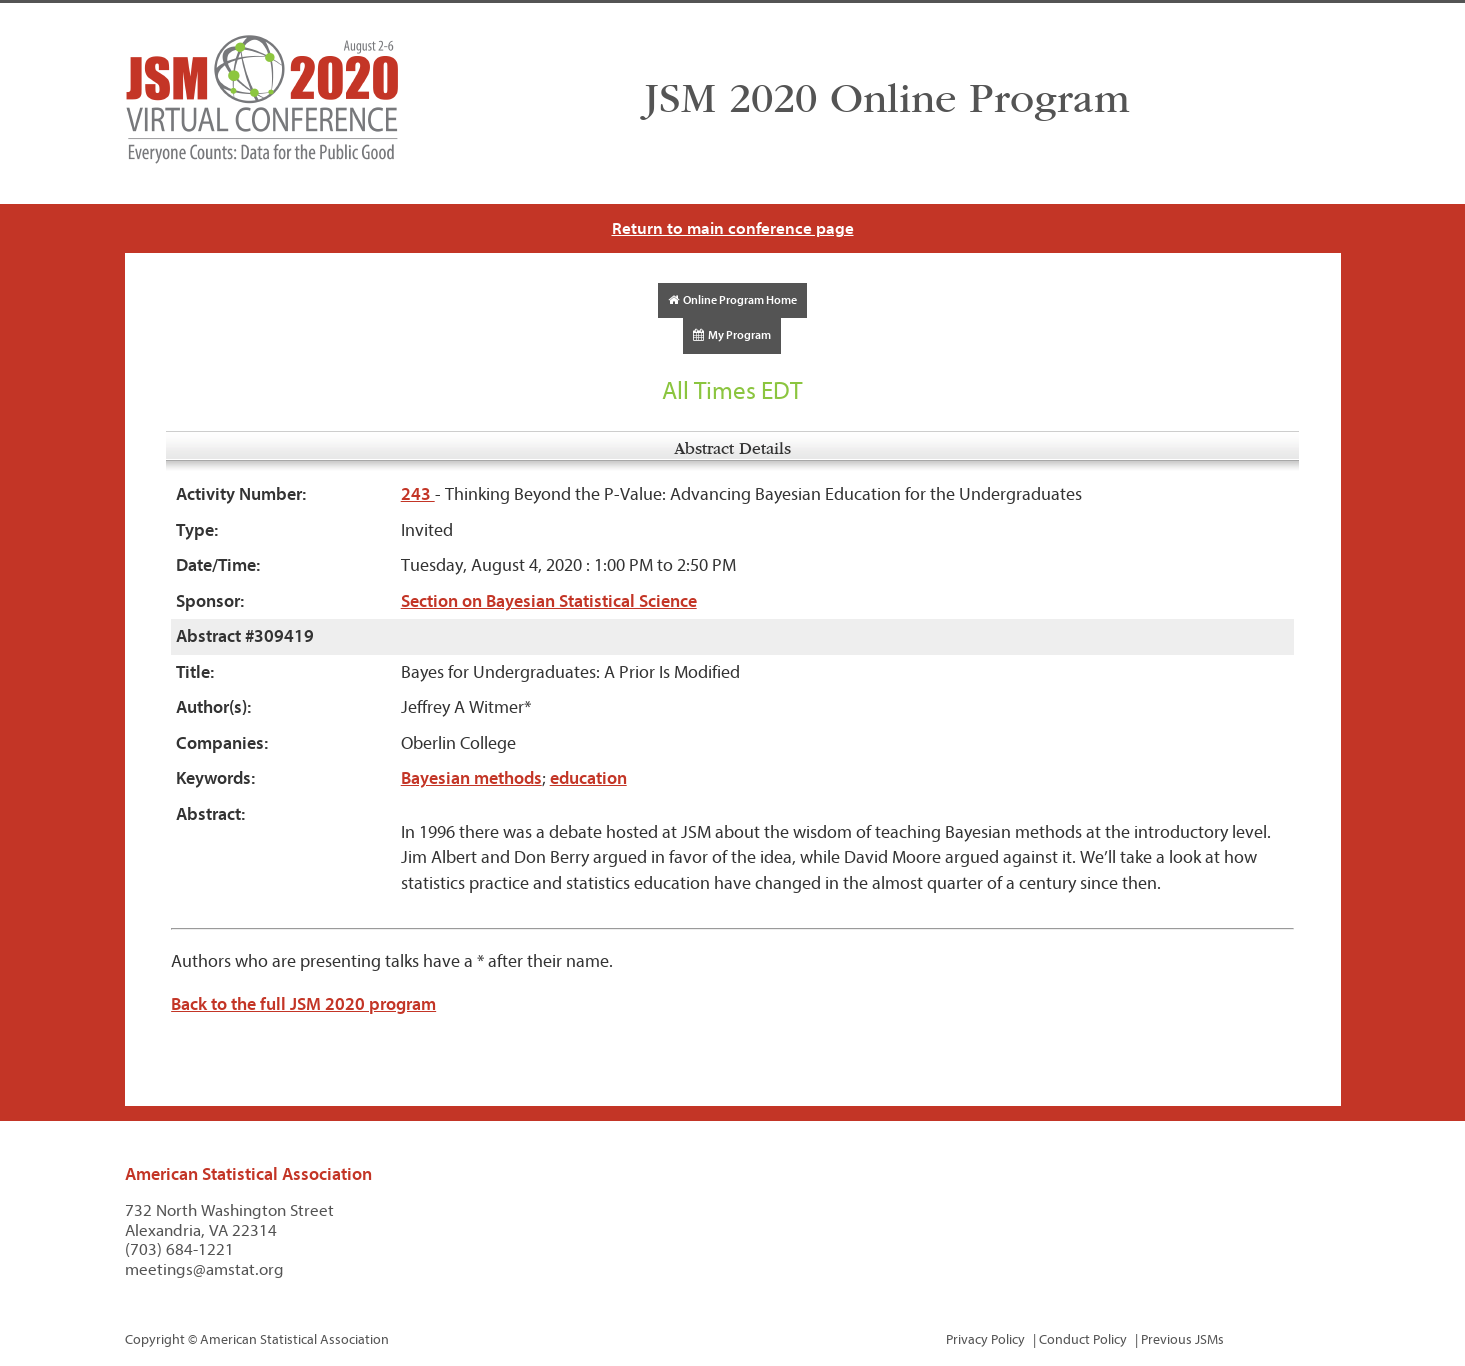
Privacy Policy (985, 1339)
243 (418, 494)
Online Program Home (732, 300)
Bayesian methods (471, 778)
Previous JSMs (1182, 1339)
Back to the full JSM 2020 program (303, 1004)
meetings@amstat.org (204, 1269)
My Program (732, 335)
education (588, 778)
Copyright (155, 1339)
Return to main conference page (733, 228)
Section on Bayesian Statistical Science (549, 601)
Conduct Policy (1083, 1339)
